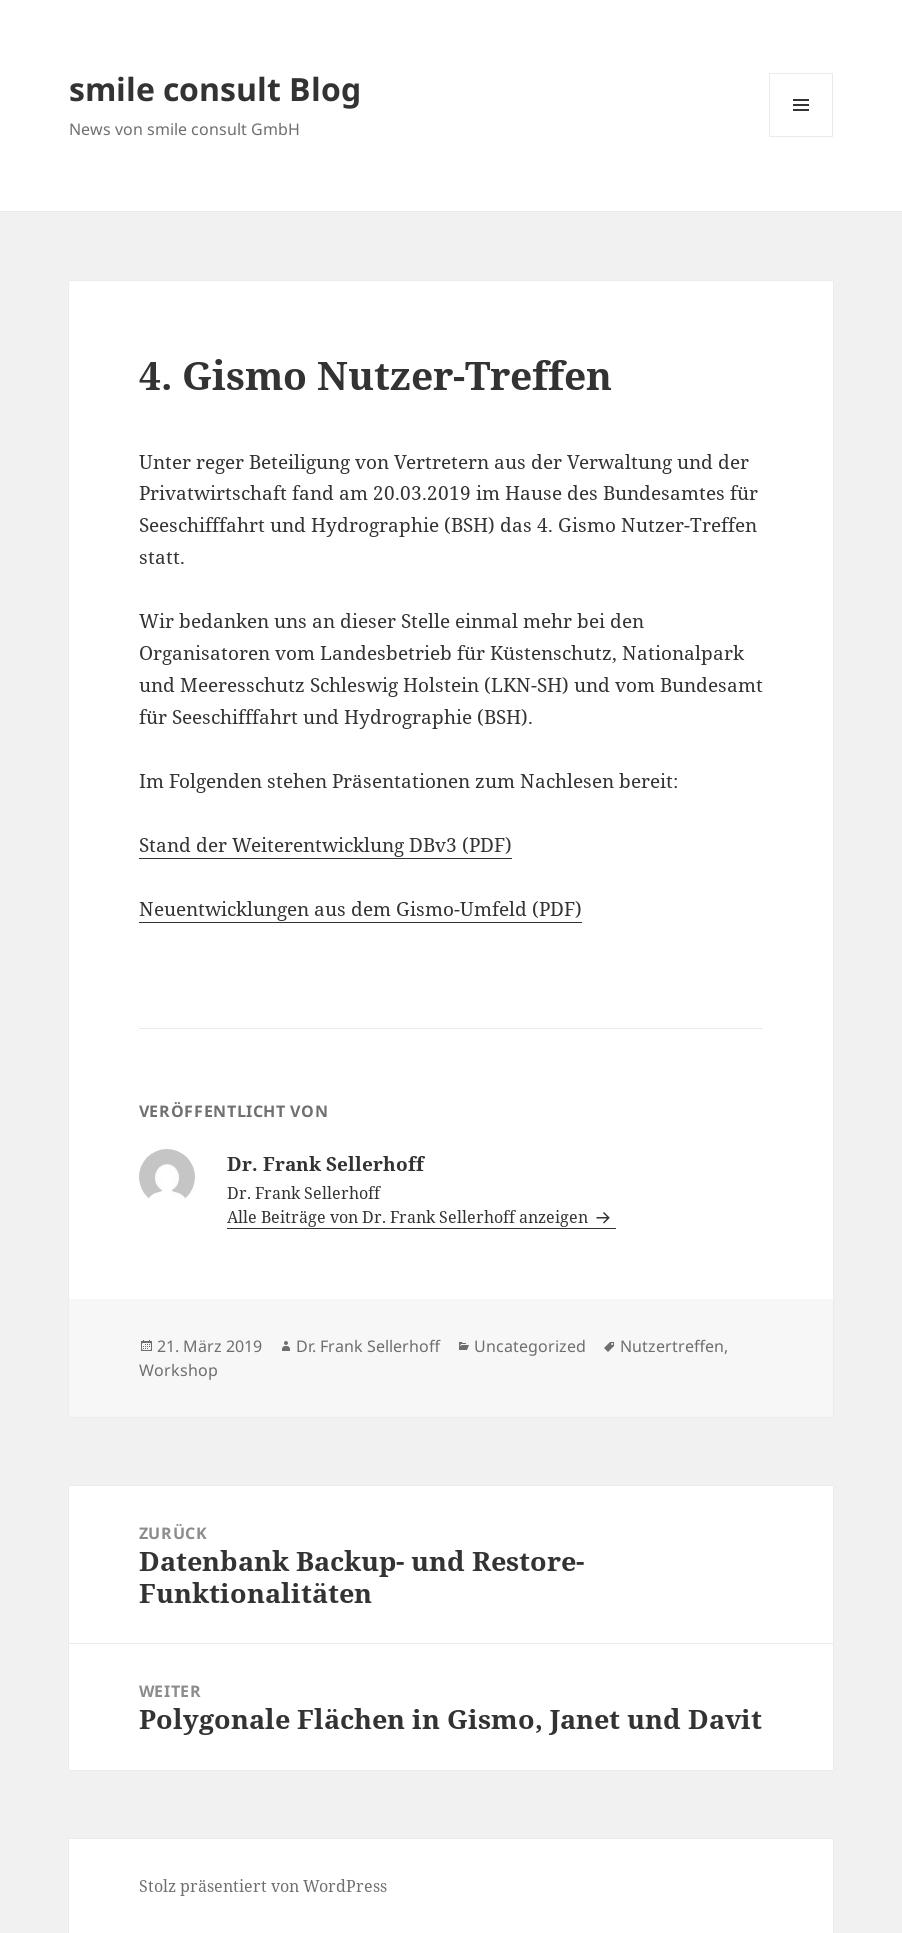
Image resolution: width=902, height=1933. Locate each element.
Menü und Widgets (801, 136)
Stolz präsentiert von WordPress (263, 1886)
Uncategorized (530, 1346)
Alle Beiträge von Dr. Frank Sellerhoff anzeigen (409, 1217)
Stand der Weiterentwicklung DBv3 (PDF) (325, 845)
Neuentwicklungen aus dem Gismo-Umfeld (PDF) (360, 909)
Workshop (178, 1370)
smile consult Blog (215, 88)
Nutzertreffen (672, 1346)
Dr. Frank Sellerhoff (368, 1346)
